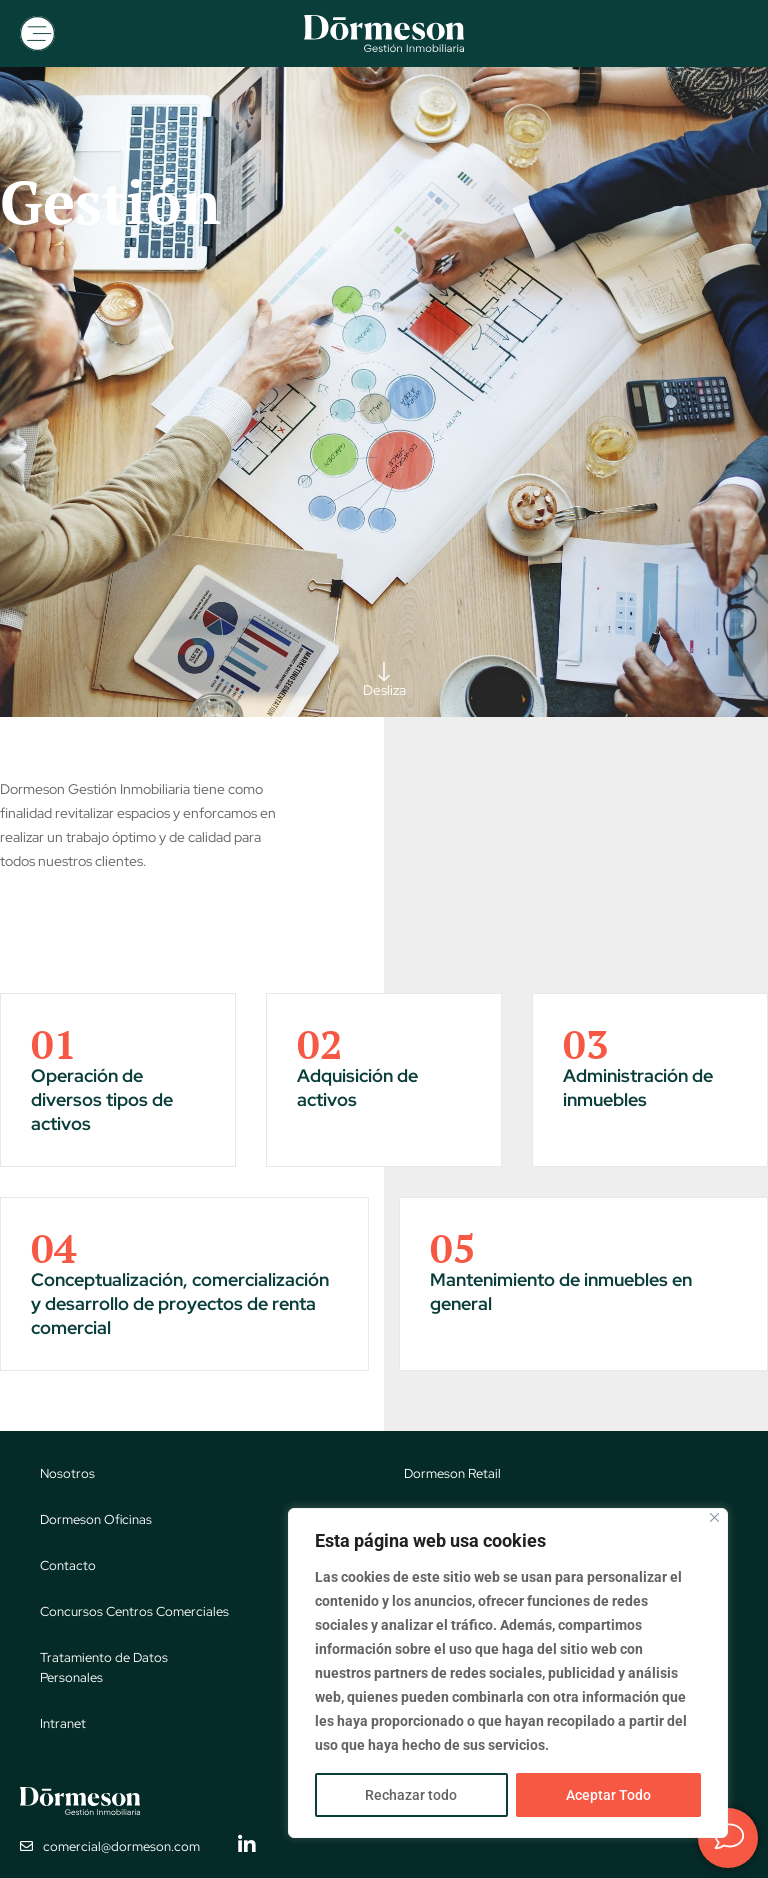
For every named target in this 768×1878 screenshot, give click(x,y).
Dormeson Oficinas (96, 1519)
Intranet (63, 1723)
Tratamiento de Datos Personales (104, 1667)
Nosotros (67, 1473)
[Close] (714, 1517)
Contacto (68, 1565)
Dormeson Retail (452, 1473)
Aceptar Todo (608, 1795)
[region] (508, 1673)
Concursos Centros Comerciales (134, 1611)
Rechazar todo (411, 1795)
